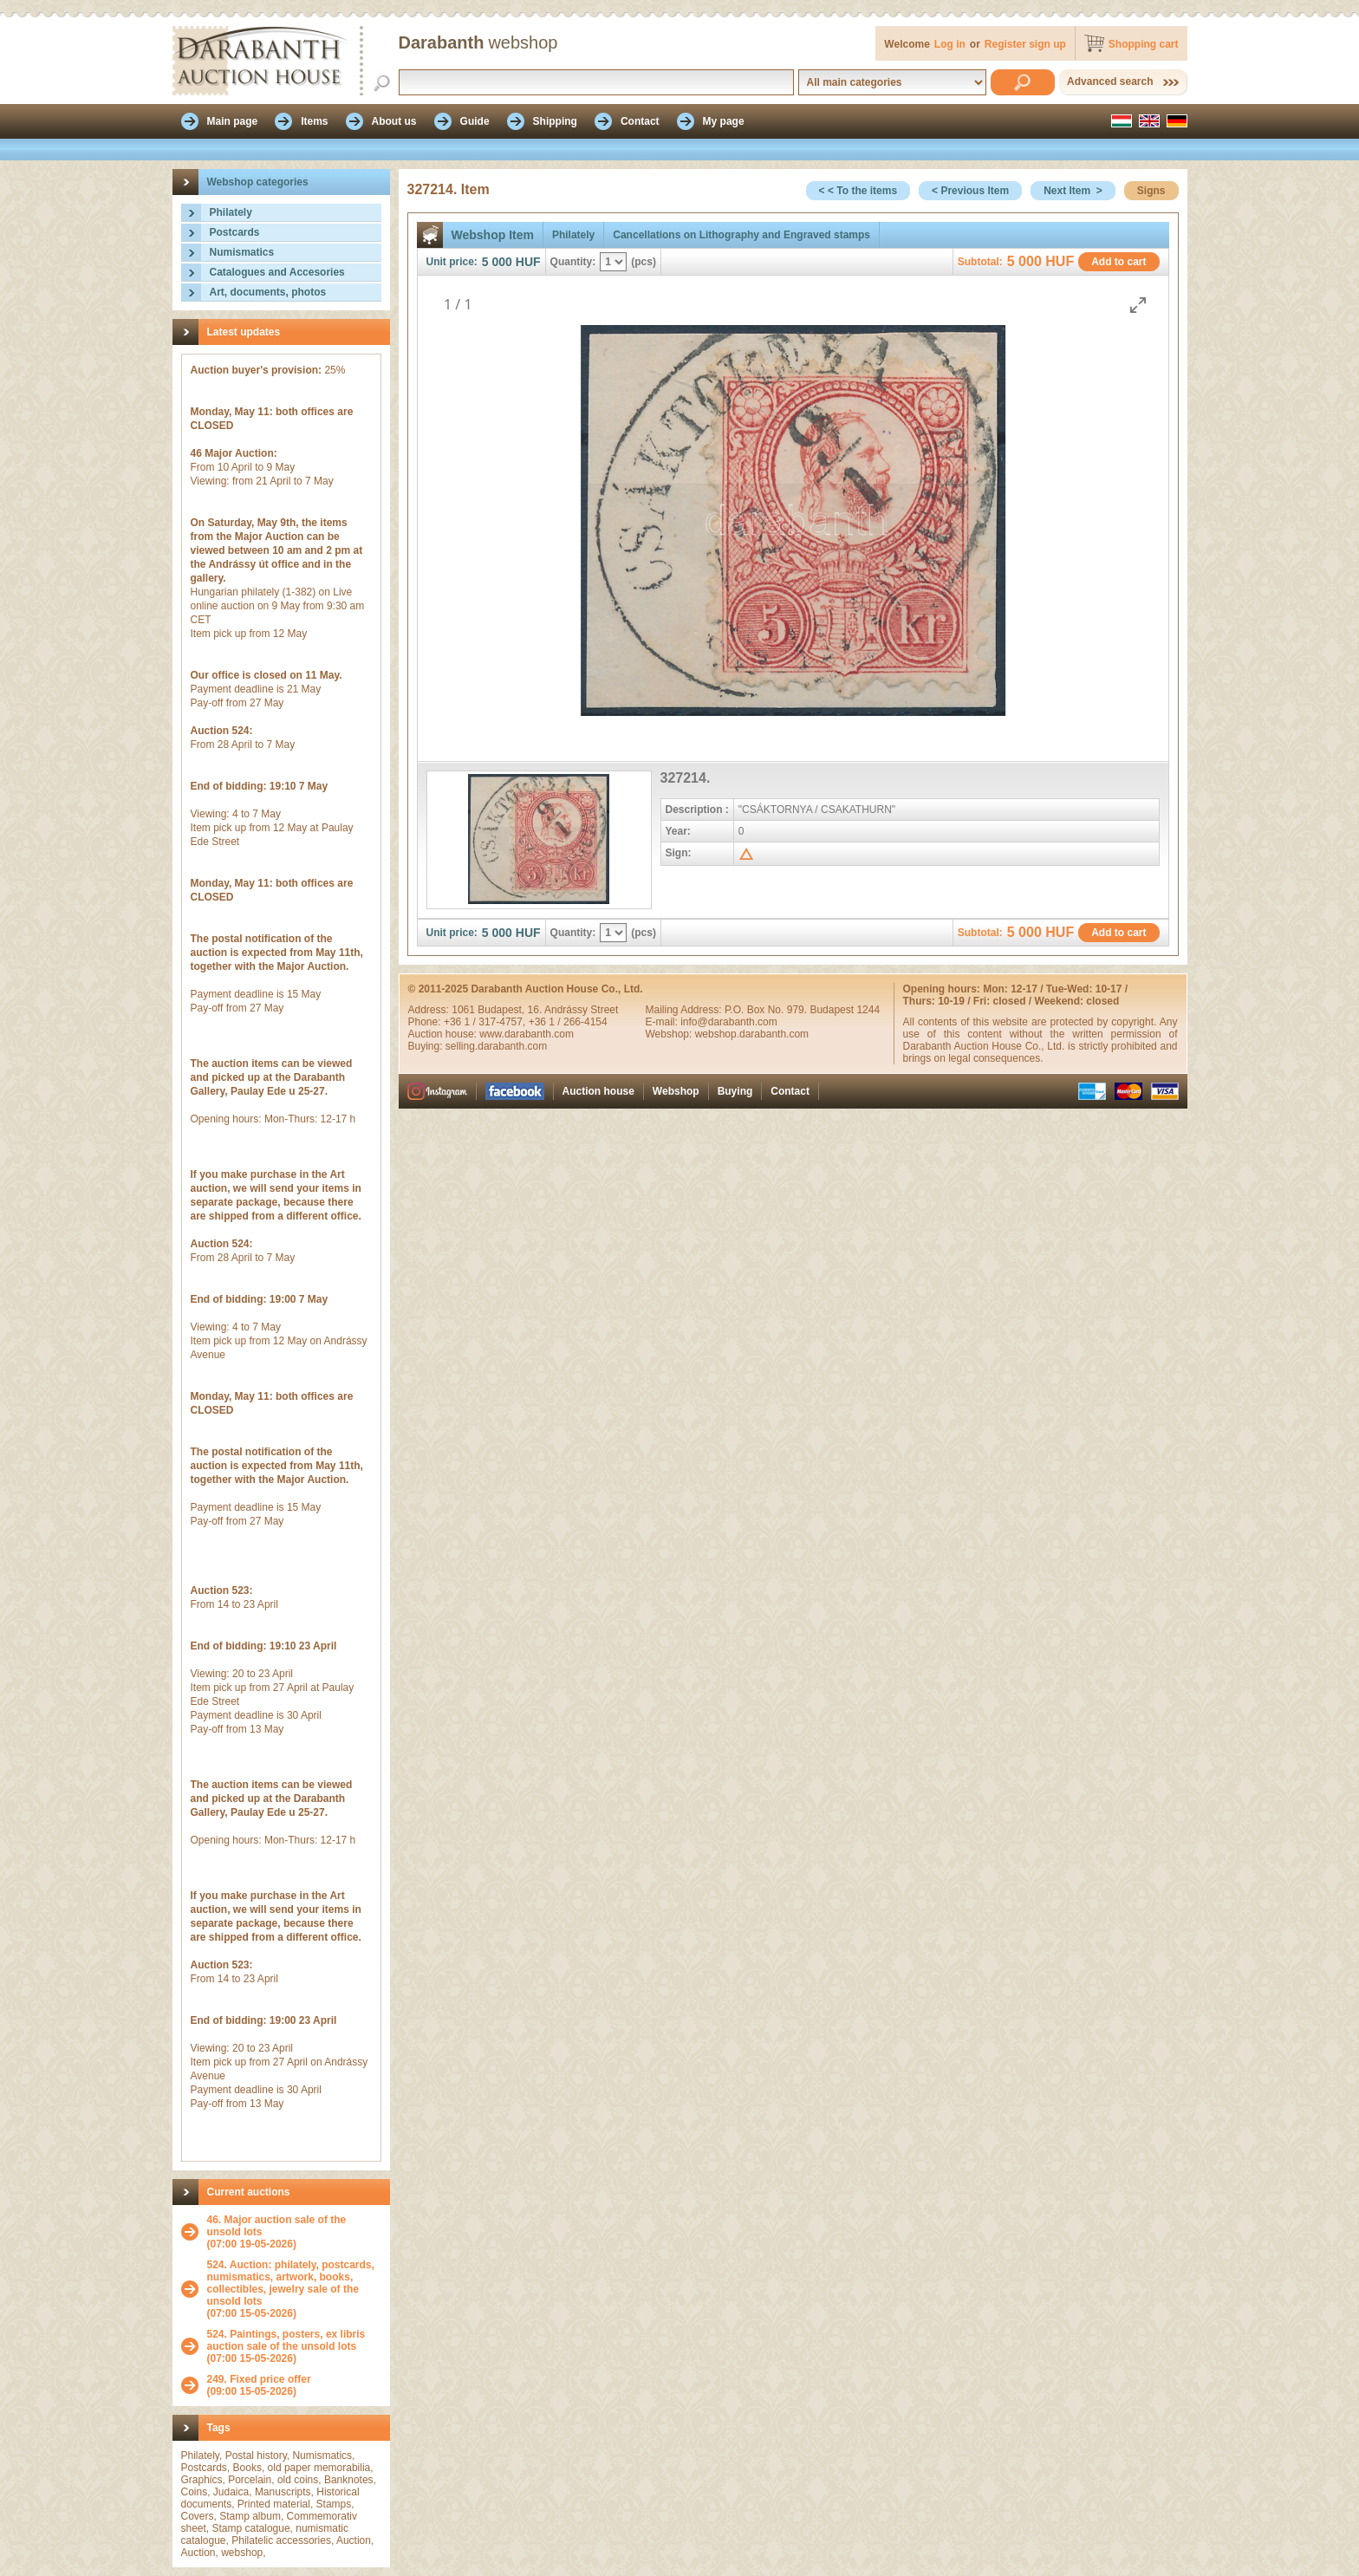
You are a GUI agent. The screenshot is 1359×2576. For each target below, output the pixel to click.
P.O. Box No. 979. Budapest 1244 (802, 1010)
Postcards (235, 232)
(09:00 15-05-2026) (259, 2385)
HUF (528, 262)
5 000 (497, 262)
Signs (1151, 191)
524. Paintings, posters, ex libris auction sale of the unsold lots (286, 2340)
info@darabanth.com (728, 1022)
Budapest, (502, 1010)
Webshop (676, 1091)
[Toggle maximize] (1138, 304)
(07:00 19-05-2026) (294, 2232)
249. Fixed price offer (259, 2379)
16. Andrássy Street (573, 1010)
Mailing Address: (685, 1010)
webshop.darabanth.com (752, 1034)
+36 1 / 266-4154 (568, 1022)
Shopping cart (1144, 44)
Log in (950, 44)
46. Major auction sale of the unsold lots (277, 2226)
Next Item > (1073, 191)
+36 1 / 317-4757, (486, 1022)
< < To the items (858, 191)
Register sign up (1025, 44)
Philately (231, 212)
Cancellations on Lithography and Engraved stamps (741, 235)
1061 (465, 1010)
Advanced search (1110, 81)
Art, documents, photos (268, 292)
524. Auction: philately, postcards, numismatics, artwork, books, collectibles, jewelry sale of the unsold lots (290, 2283)
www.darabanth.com (526, 1034)
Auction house (598, 1091)
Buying (735, 1091)
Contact (790, 1091)
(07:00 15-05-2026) (294, 2289)
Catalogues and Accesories (277, 272)
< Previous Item (970, 191)
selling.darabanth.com (496, 1046)
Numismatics (242, 252)
